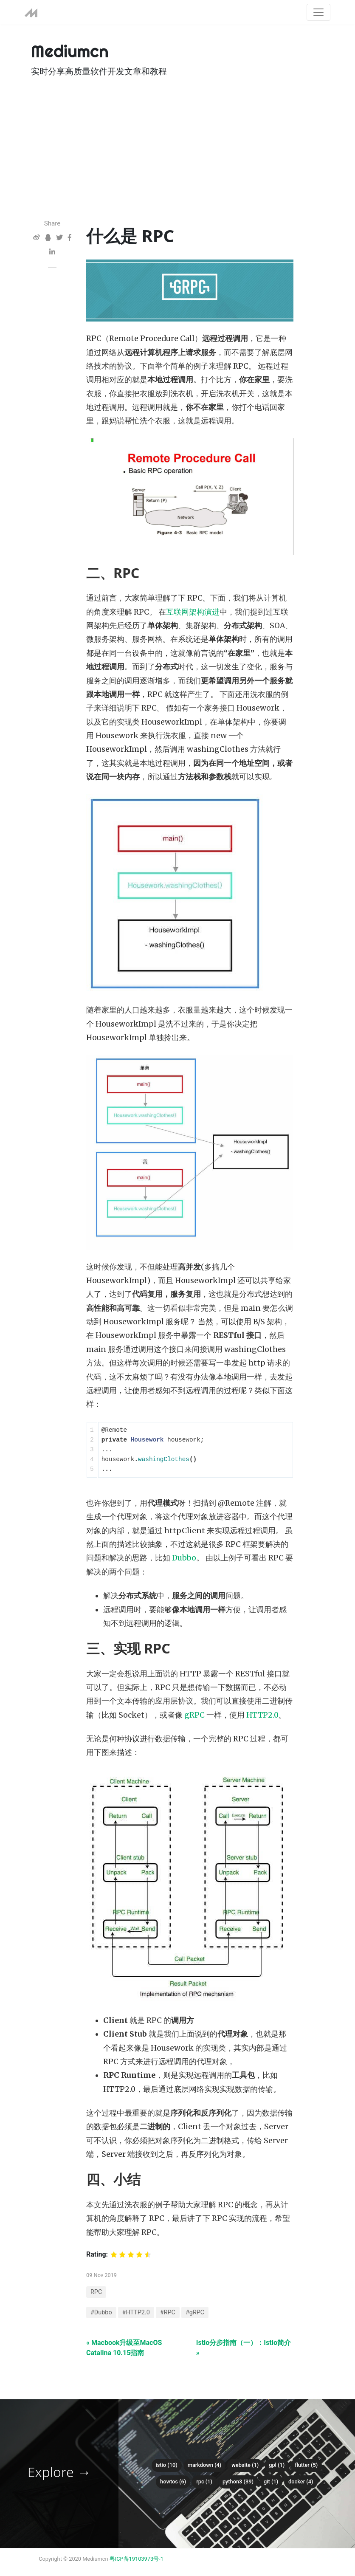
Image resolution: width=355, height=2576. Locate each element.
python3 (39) (238, 2481)
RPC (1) (204, 2481)
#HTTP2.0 (136, 2312)
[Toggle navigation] (318, 12)
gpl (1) (277, 2465)
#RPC (167, 2312)
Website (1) (245, 2465)
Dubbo (184, 1558)
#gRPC (195, 2312)
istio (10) (167, 2465)
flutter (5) (306, 2465)
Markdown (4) (205, 2465)
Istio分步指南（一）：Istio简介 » (243, 2348)
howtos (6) (173, 2481)
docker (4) (300, 2481)
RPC (96, 2292)
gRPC (194, 1715)
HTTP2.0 (262, 1715)
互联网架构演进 (193, 612)
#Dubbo (101, 2312)
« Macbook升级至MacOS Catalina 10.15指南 (124, 2348)
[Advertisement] (177, 155)
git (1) (271, 2481)
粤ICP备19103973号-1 (136, 2559)
